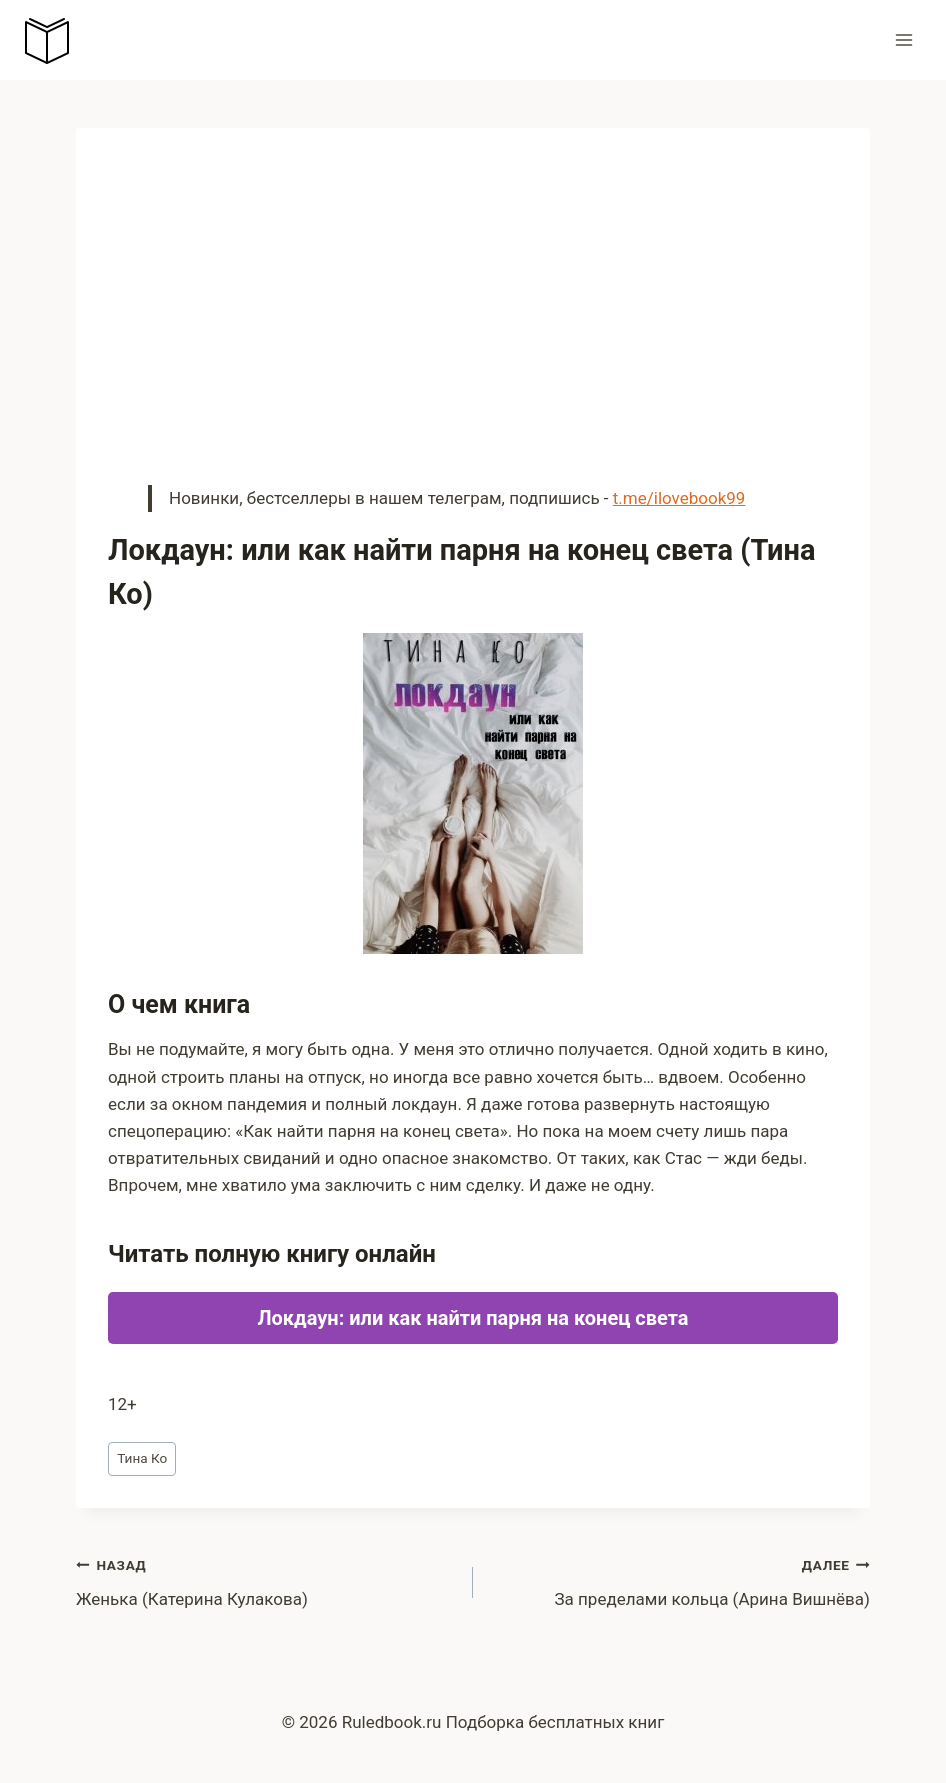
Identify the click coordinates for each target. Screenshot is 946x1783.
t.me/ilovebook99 (679, 498)
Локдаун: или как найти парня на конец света (472, 1318)
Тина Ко (142, 1458)
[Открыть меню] (903, 39)
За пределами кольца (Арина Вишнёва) (680, 1580)
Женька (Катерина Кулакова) (266, 1580)
